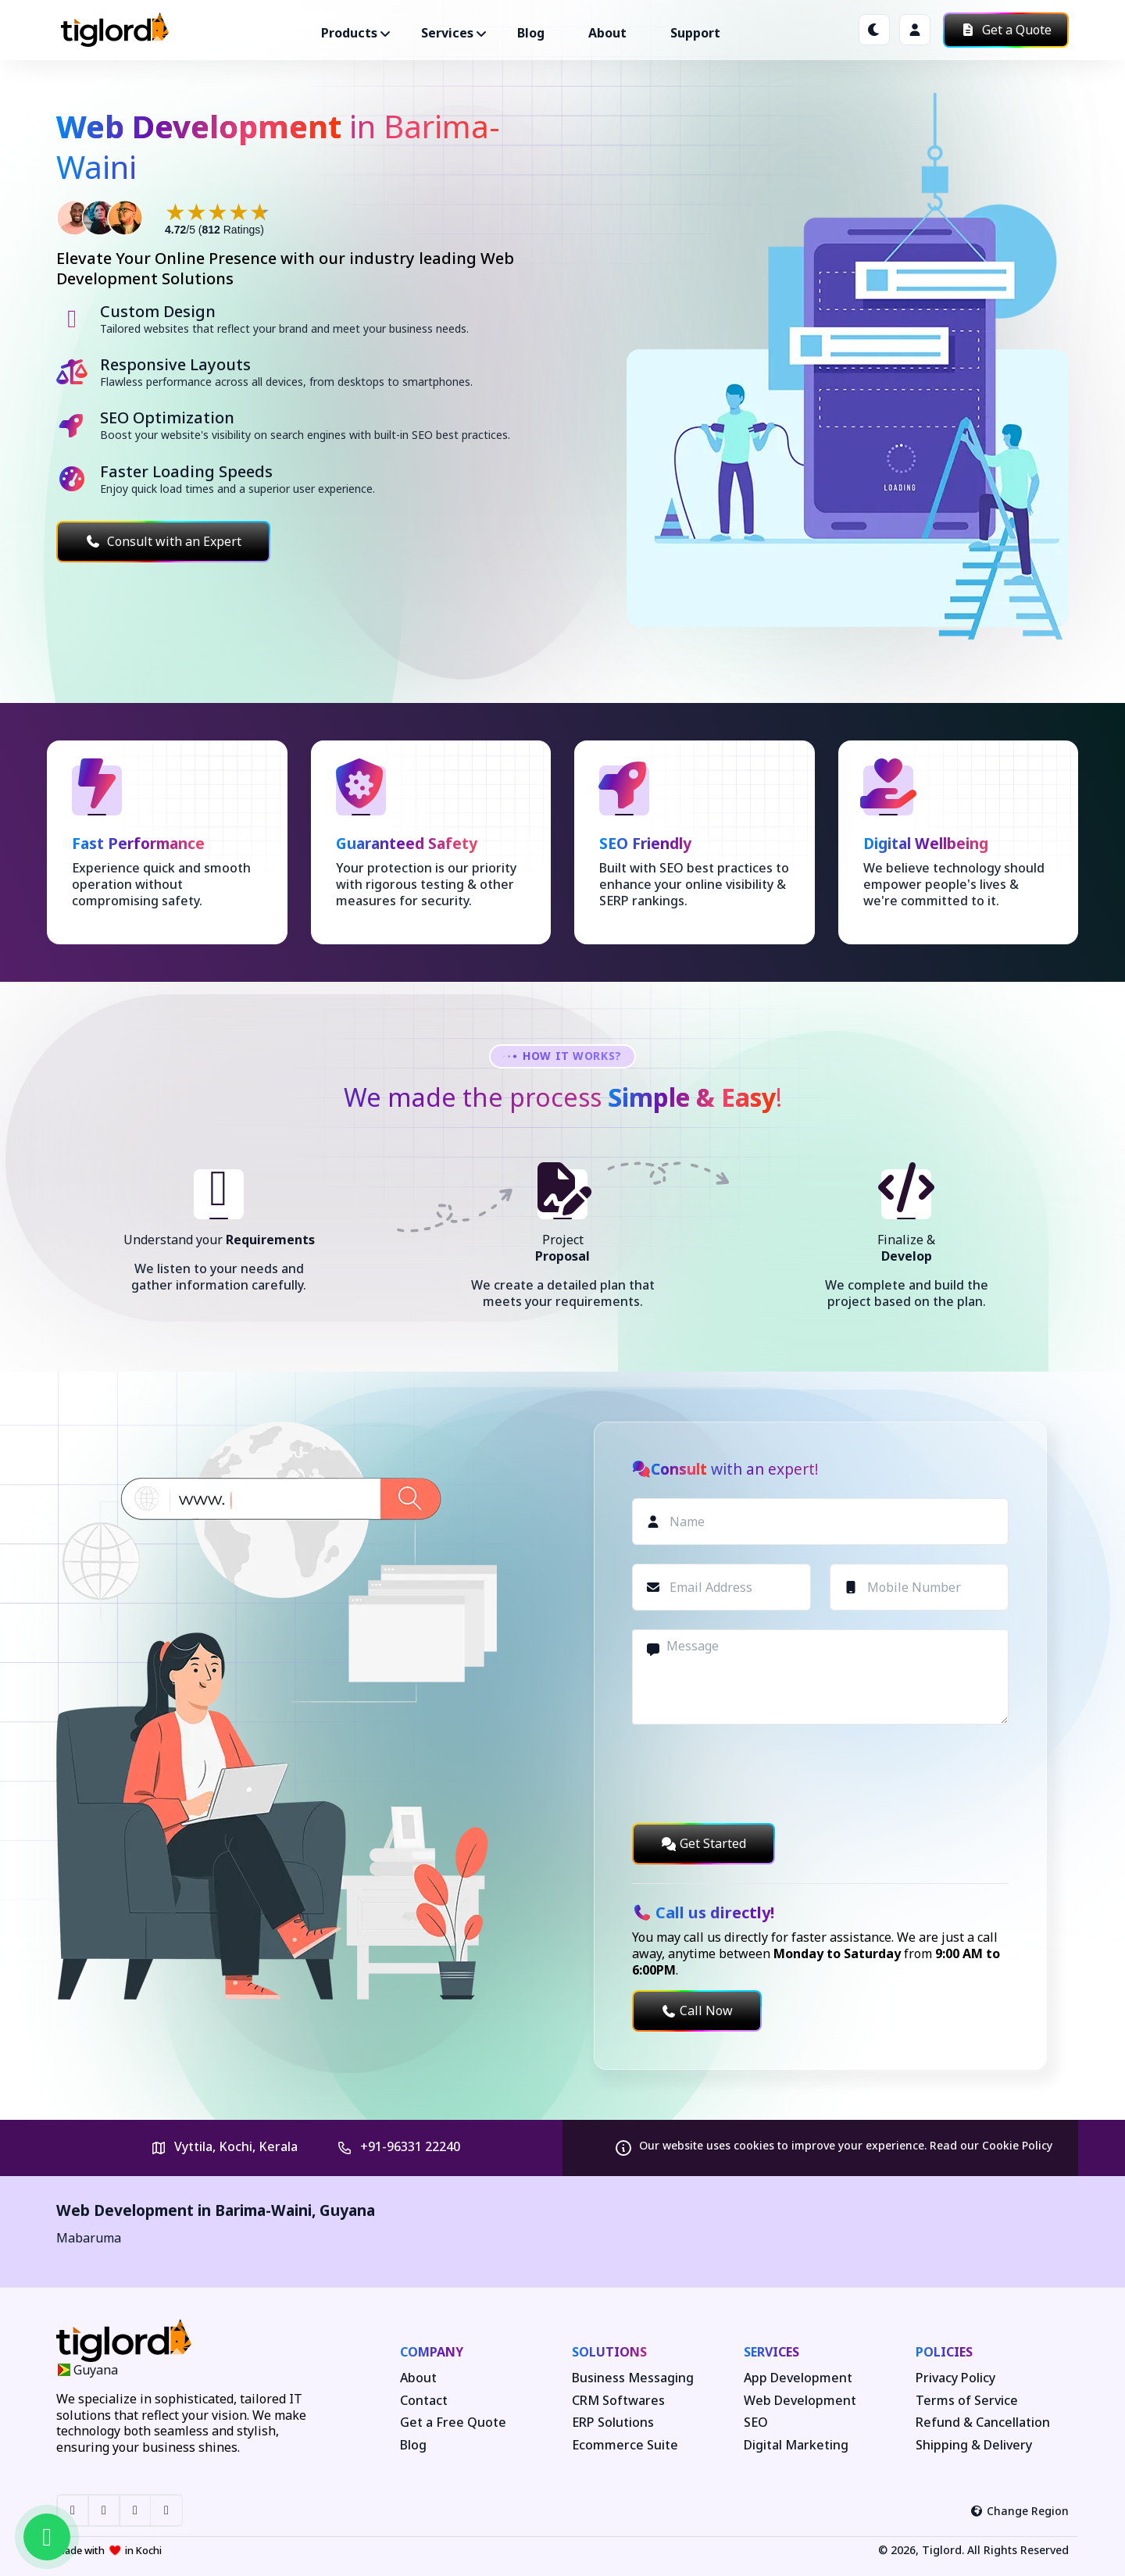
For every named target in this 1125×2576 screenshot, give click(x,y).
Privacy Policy (955, 2378)
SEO (756, 2422)
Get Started (703, 1843)
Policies (944, 2351)
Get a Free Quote (453, 2422)
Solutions (609, 2351)
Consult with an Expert (163, 541)
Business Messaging (633, 2378)
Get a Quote (1006, 29)
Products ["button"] (349, 32)
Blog (531, 32)
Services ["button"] (447, 32)
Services (771, 2351)
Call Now (697, 2010)
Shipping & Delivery (974, 2445)
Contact (424, 2400)
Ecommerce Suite (625, 2445)
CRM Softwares (618, 2400)
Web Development (800, 2400)
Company (431, 2351)
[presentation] (751, 1773)
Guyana (347, 2210)
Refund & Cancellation (983, 2422)
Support (695, 32)
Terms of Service (967, 2400)
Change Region (1020, 2510)
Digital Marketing (796, 2445)
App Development (798, 2378)
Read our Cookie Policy (991, 2145)
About (607, 32)
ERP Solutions (613, 2422)
